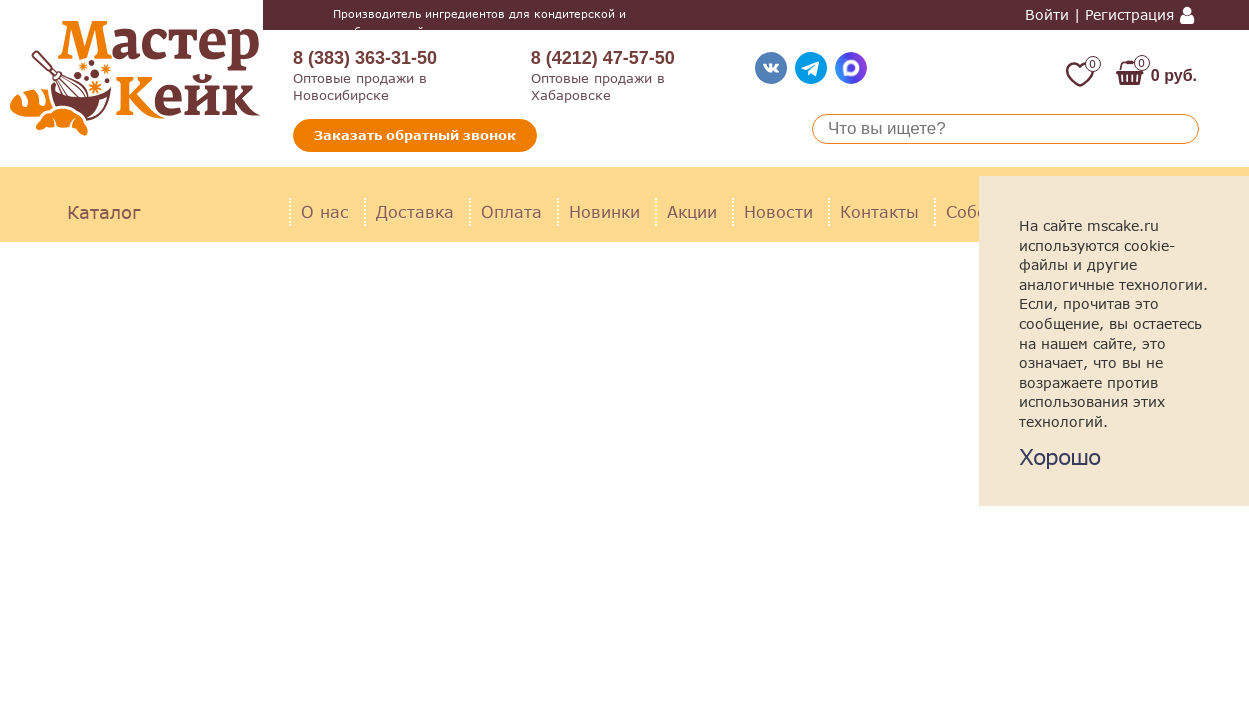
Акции (692, 211)
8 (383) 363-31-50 (365, 58)
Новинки (604, 211)
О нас (325, 211)
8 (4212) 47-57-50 (603, 58)
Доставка (415, 211)
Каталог (103, 212)
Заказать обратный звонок (415, 135)
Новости (778, 211)
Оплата (511, 211)
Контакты (879, 211)
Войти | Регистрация (1099, 15)
